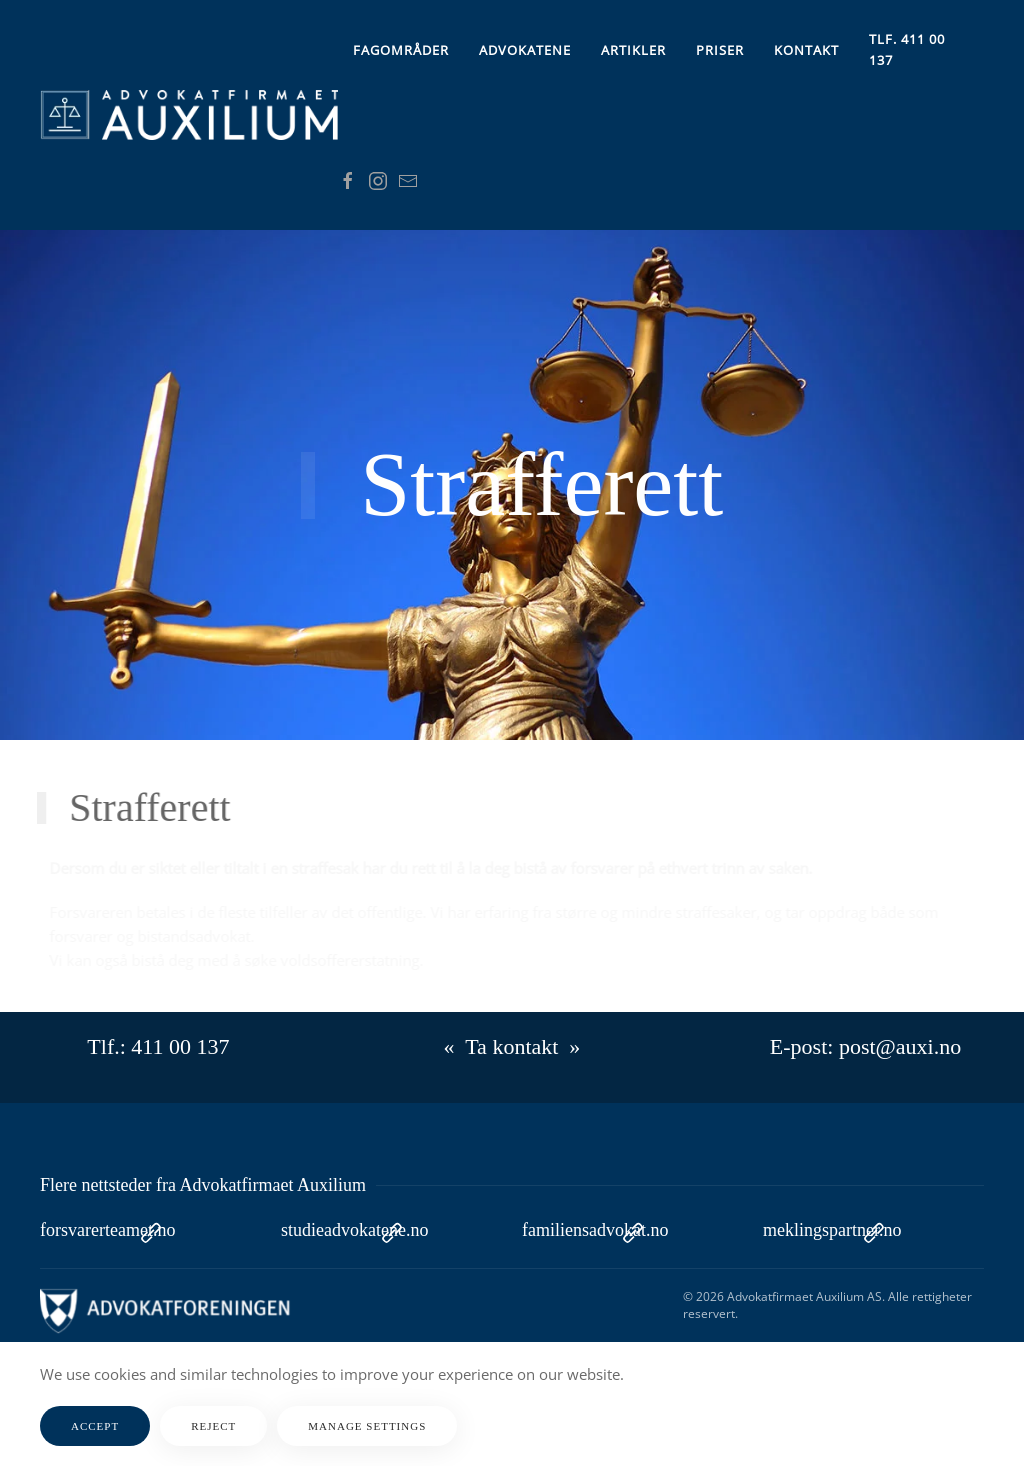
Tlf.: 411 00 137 (158, 1046)
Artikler (633, 50)
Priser (720, 50)
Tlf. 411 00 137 (907, 49)
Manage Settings (367, 1426)
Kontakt (806, 50)
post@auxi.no (900, 1046)
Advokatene (525, 50)
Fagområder (401, 50)
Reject (213, 1426)
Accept (95, 1426)
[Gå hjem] (189, 115)
